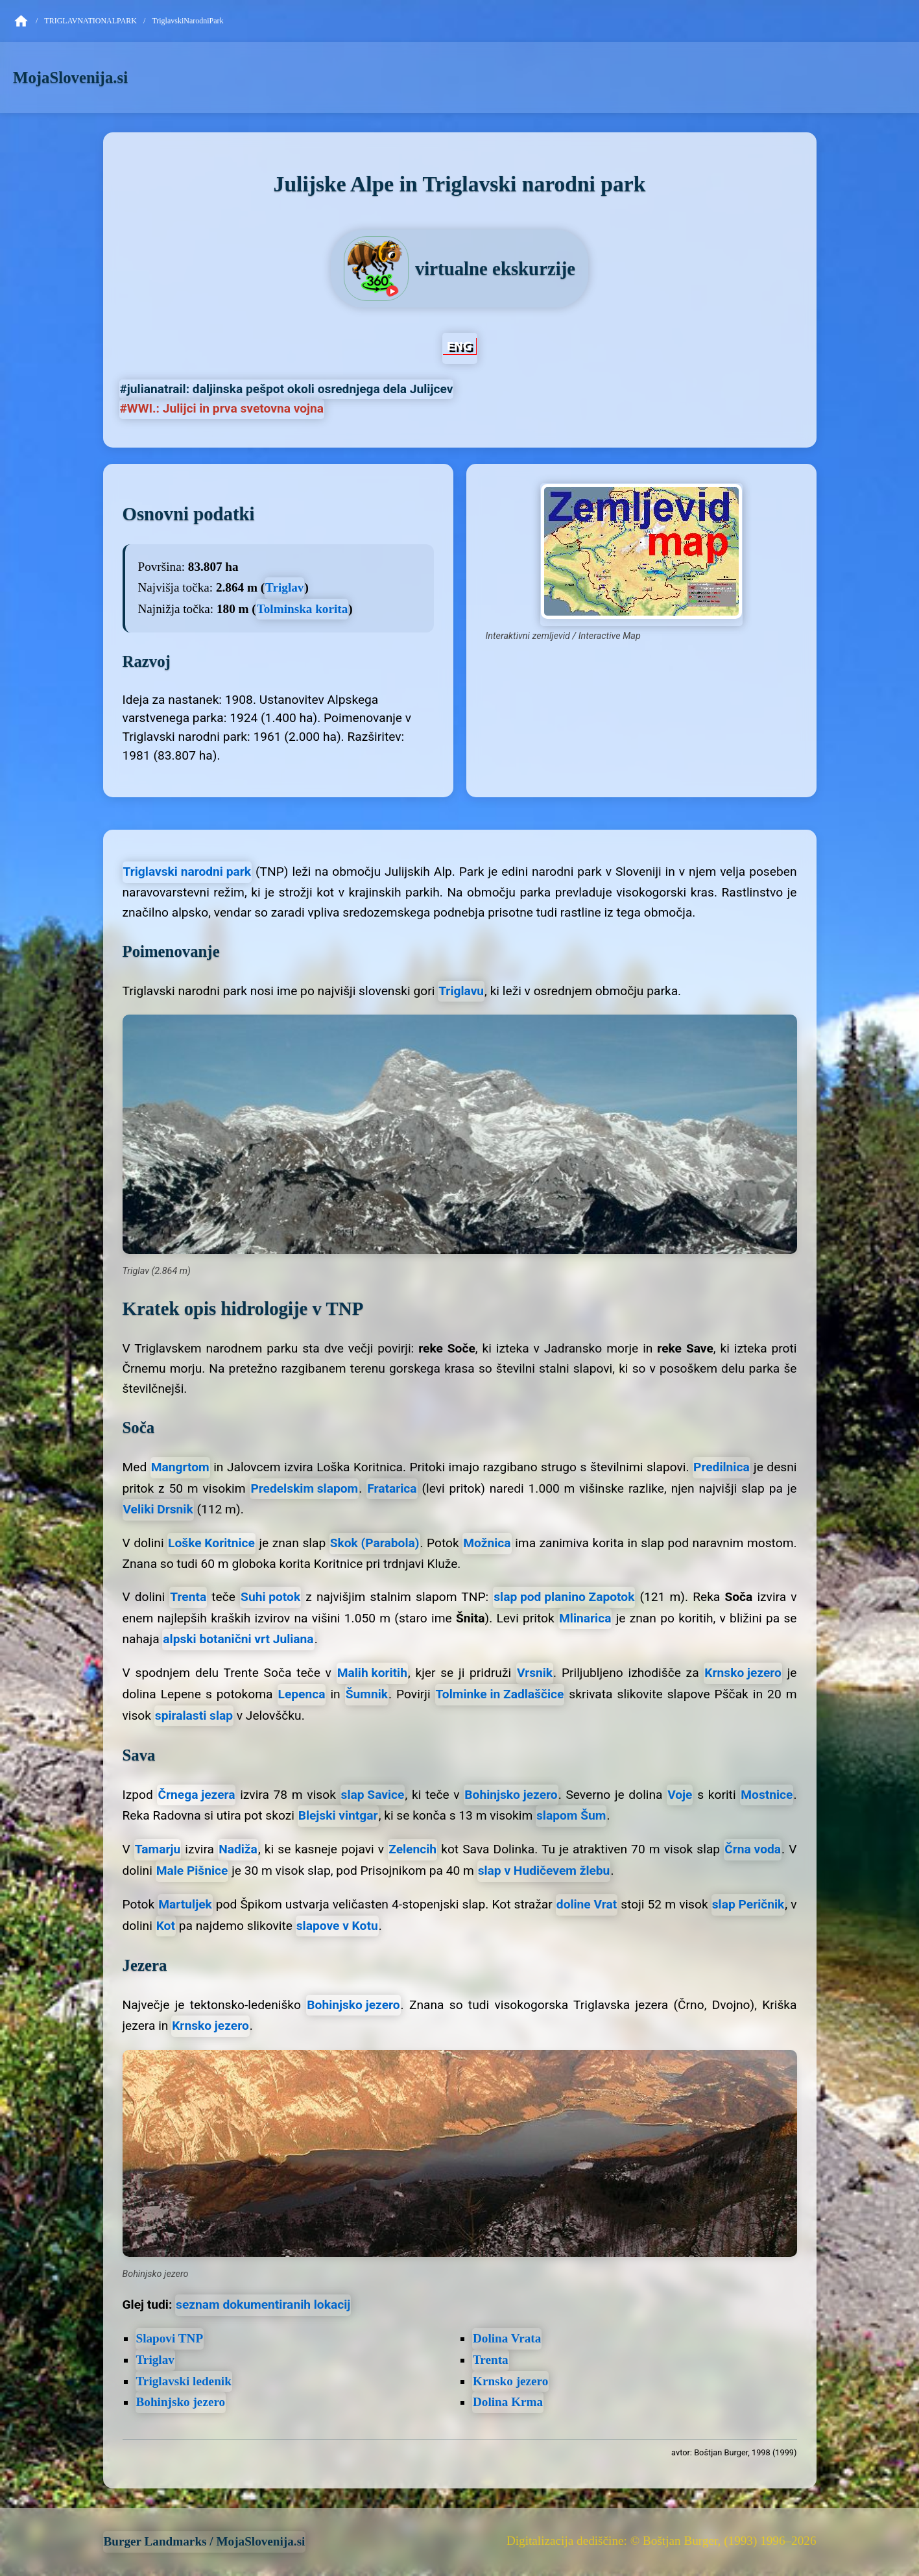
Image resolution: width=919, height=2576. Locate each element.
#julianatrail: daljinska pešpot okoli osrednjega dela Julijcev (286, 388)
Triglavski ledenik (184, 2381)
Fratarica (391, 1488)
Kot (165, 1925)
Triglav (284, 587)
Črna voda (752, 1849)
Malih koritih (372, 1672)
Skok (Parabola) (375, 1542)
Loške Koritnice (211, 1542)
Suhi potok (270, 1596)
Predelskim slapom (304, 1488)
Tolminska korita (302, 609)
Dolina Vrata (507, 2338)
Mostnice (767, 1794)
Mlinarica (585, 1618)
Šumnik (367, 1694)
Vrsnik (535, 1672)
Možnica (486, 1542)
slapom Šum (571, 1815)
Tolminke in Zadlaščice (500, 1694)
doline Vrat (586, 1904)
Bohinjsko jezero (510, 1794)
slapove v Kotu (337, 1925)
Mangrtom (180, 1467)
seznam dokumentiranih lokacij (263, 2304)
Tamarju (157, 1849)
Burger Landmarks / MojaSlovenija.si (204, 2541)
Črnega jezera (196, 1794)
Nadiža (238, 1849)
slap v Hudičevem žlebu (544, 1870)
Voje (679, 1794)
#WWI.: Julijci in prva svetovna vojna (222, 408)
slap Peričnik (748, 1904)
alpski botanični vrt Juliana (238, 1638)
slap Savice (373, 1794)
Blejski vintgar (338, 1815)
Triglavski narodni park (187, 871)
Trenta (188, 1596)
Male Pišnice (192, 1870)
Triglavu (461, 990)
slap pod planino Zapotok (564, 1596)
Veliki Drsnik (158, 1509)
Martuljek (184, 1904)
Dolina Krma (508, 2402)
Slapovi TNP (170, 2338)
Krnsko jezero (743, 1672)
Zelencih (412, 1849)
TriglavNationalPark (90, 20)
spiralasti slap (194, 1715)
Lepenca (302, 1694)
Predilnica (721, 1467)
